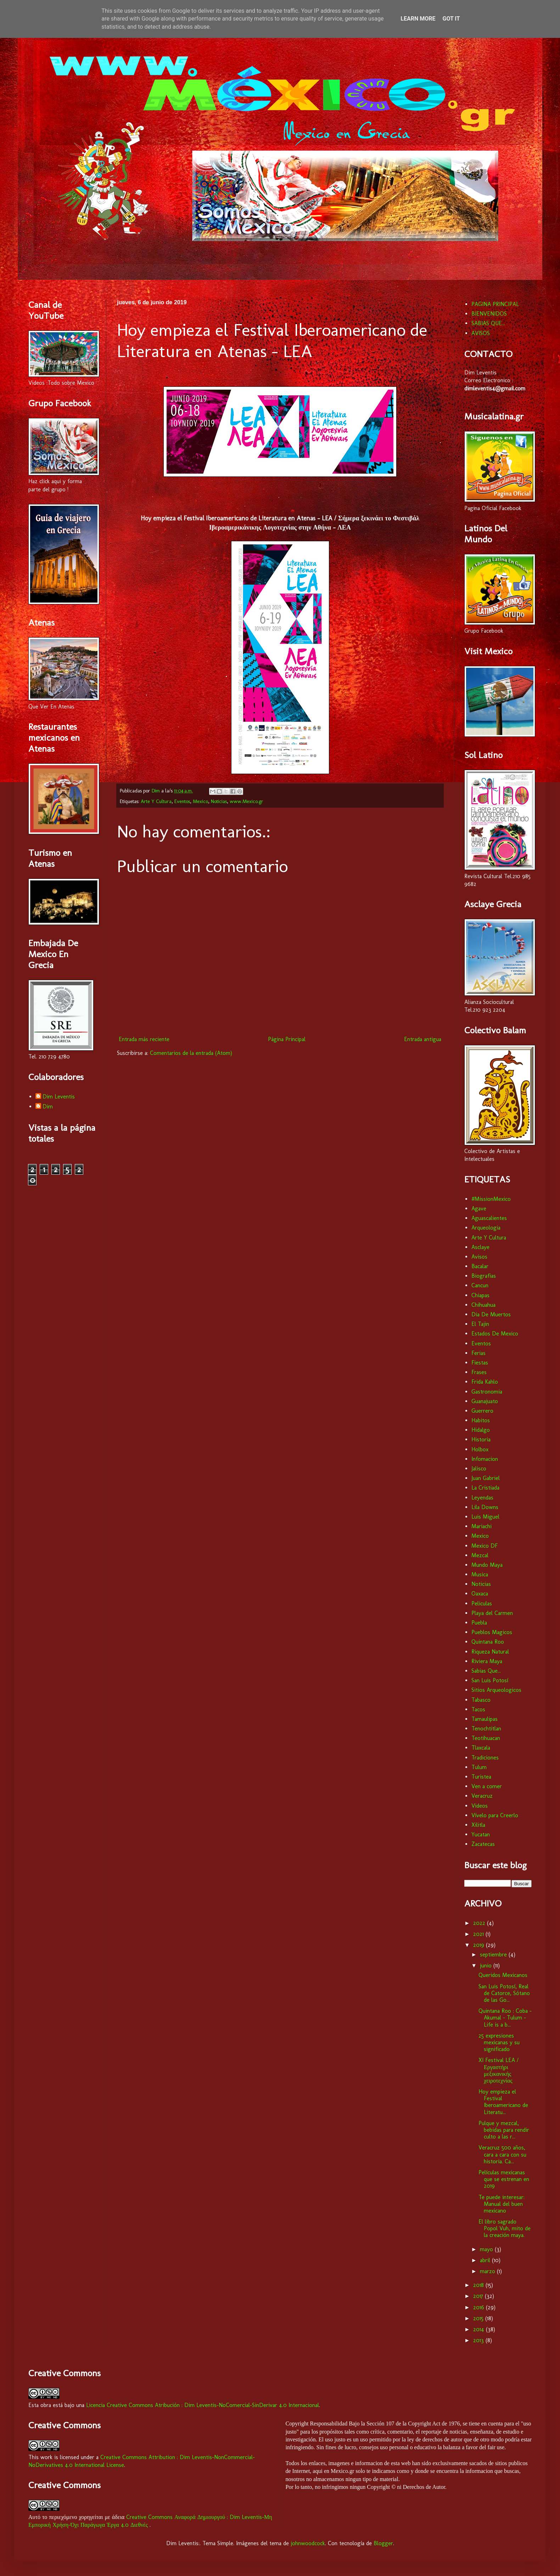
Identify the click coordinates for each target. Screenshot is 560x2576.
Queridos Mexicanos (502, 1975)
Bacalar (479, 1266)
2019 (479, 1945)
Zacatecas (483, 1844)
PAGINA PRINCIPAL (495, 304)
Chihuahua (483, 1304)
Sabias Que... (486, 1670)
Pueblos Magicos (491, 1632)
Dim (48, 1106)
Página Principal (287, 1039)
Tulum (479, 1767)
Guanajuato (484, 1401)
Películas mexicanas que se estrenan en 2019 (503, 2179)
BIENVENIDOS (489, 313)
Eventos (182, 801)
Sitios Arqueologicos (496, 1690)
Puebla (479, 1622)
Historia (481, 1439)
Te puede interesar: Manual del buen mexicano (501, 2204)
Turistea (481, 1776)
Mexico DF (484, 1545)
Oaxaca (479, 1593)
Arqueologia (485, 1227)
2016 (479, 2307)
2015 (479, 2318)
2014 (479, 2329)
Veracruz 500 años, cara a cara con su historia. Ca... (502, 2154)
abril (486, 2260)
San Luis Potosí (489, 1680)
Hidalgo (480, 1430)
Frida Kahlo (484, 1381)
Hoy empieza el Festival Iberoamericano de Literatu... (503, 2101)
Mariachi (481, 1526)
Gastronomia (486, 1391)
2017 (479, 2296)
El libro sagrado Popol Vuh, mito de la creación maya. (504, 2228)
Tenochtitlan (486, 1728)
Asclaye (480, 1247)
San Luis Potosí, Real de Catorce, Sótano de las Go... (504, 1993)
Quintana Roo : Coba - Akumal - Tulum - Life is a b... (505, 2017)
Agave (478, 1208)
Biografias (483, 1275)
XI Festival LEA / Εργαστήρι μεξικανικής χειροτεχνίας (498, 2070)
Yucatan (480, 1834)
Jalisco (478, 1468)
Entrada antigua (422, 1039)
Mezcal (479, 1555)
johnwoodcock (308, 2543)
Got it (451, 18)
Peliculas (481, 1603)
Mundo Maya (487, 1564)
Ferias (478, 1353)
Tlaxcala (480, 1747)
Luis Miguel (485, 1516)
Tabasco (481, 1699)
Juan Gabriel (485, 1478)
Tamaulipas (484, 1719)
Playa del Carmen (492, 1613)
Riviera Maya (486, 1661)
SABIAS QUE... (488, 323)
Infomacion (484, 1459)
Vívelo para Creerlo (494, 1815)
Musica (479, 1574)
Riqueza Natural (490, 1651)
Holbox (479, 1449)
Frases (479, 1372)
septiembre (494, 1954)
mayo (487, 2249)
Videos (479, 1805)
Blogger (383, 2543)
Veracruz (482, 1795)
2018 (479, 2285)
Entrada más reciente (144, 1039)
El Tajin (480, 1324)
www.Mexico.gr (246, 801)
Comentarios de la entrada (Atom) (191, 1053)
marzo (488, 2271)
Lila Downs (484, 1507)
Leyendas (482, 1497)
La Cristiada (485, 1487)
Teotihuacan (485, 1738)
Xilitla (478, 1824)
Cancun (479, 1285)
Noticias (219, 801)
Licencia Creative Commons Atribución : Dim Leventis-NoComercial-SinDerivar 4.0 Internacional (202, 2405)
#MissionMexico (491, 1199)
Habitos (480, 1420)
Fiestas (479, 1362)
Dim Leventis (59, 1096)
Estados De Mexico (494, 1333)
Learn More (418, 18)
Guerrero (482, 1410)
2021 (479, 1934)
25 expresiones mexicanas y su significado (499, 2042)
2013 (479, 2340)
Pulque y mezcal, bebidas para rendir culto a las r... (503, 2130)
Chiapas (480, 1295)
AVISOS (480, 333)
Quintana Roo (487, 1641)
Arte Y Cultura (156, 801)
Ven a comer (486, 1786)
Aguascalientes (489, 1218)
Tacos (478, 1709)
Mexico (200, 801)
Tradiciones (485, 1757)
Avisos (479, 1256)
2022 (480, 1923)
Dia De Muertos (491, 1314)
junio (486, 1965)
